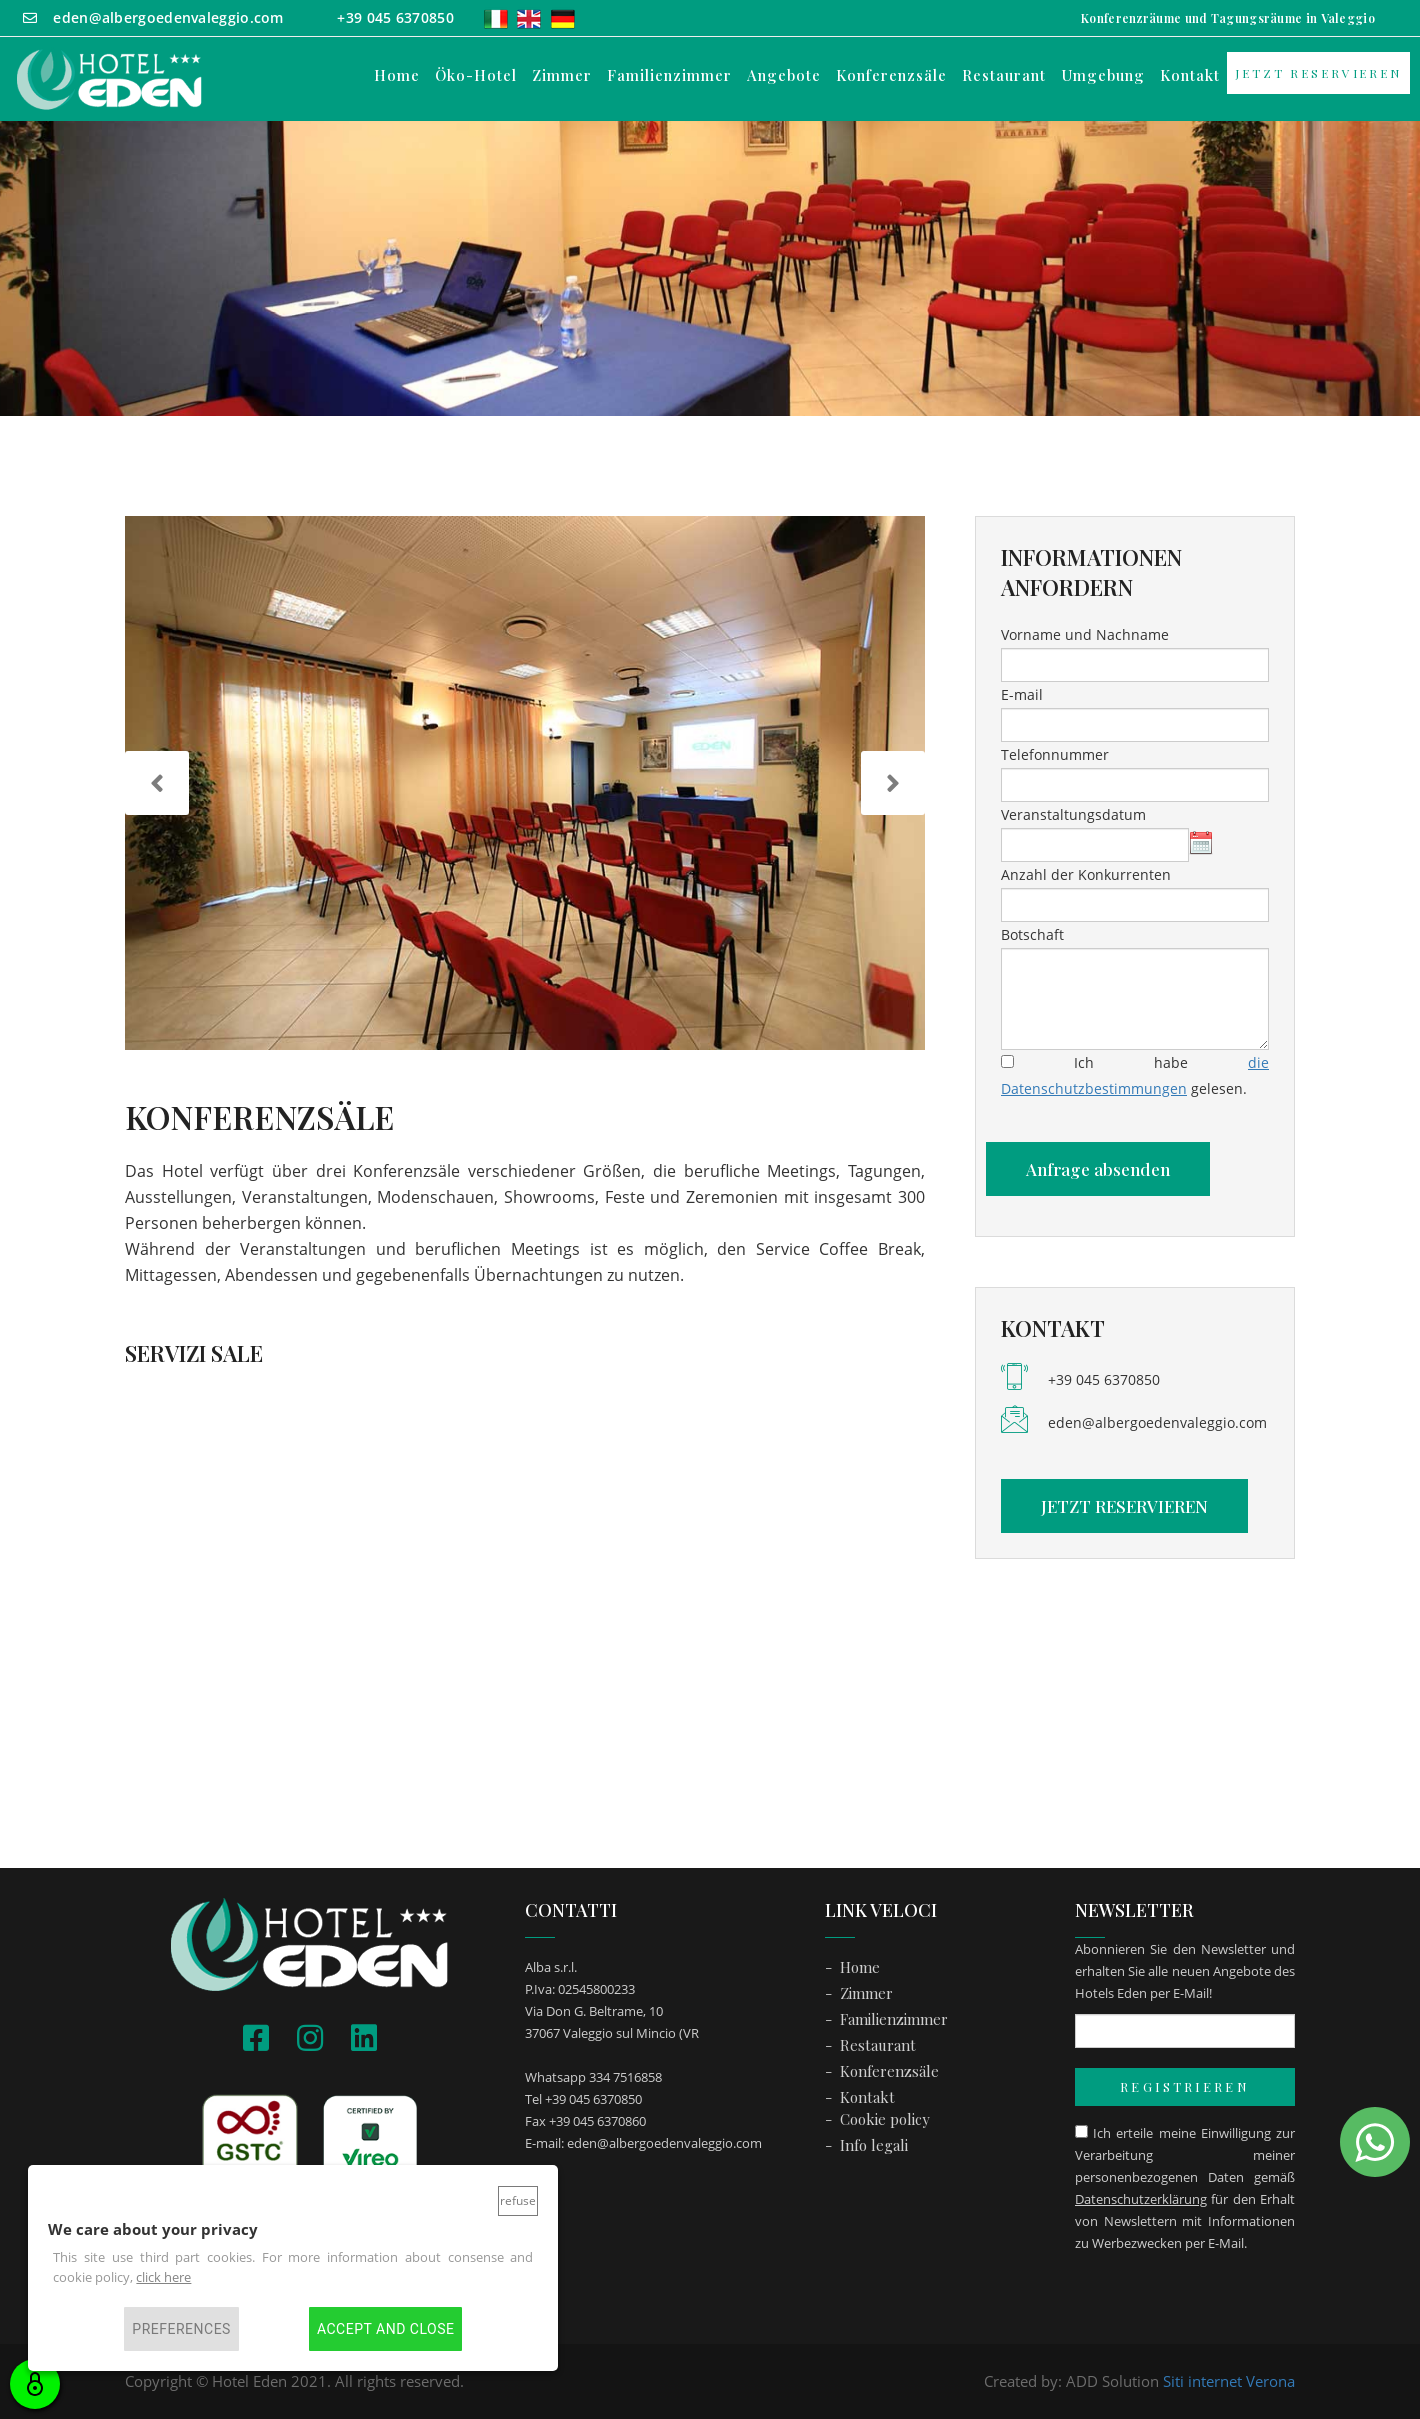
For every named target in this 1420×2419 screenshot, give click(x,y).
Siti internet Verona (1229, 2381)
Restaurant (1004, 75)
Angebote (784, 75)
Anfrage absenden (1098, 1169)
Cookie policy (885, 2119)
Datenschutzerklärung (1141, 2199)
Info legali (874, 2145)
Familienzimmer (669, 75)
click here (163, 2277)
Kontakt (1190, 75)
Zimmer (562, 75)
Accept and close (385, 2329)
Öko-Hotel (476, 75)
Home (397, 75)
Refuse (518, 2200)
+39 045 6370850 (1104, 1379)
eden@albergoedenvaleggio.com (1157, 1422)
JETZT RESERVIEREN (1318, 73)
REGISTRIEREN (1184, 2086)
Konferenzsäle (891, 75)
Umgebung (1103, 75)
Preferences (181, 2329)
